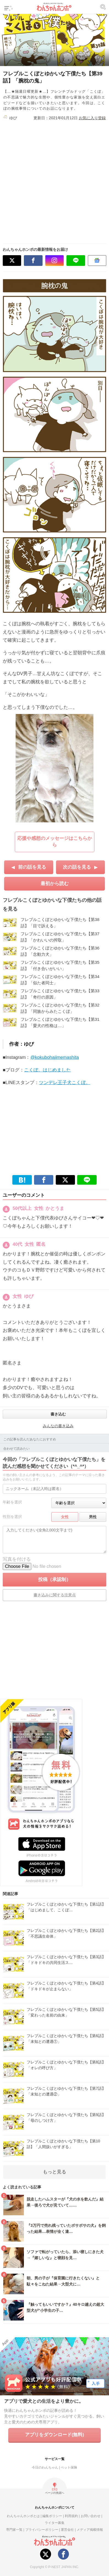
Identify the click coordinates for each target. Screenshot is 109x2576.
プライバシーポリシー (41, 2530)
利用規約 (71, 2516)
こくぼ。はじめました (47, 1070)
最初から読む (55, 883)
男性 (93, 1517)
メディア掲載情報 (90, 2530)
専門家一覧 (14, 2530)
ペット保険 (69, 2467)
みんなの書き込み (58, 1426)
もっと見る (54, 2171)
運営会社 (67, 2530)
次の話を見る (77, 867)
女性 (65, 1517)
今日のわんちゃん (45, 2467)
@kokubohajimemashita (54, 1057)
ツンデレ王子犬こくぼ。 (64, 1082)
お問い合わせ (90, 2516)
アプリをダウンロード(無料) (54, 2434)
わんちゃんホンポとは (23, 2516)
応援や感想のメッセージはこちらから (54, 842)
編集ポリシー (52, 2516)
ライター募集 (55, 2523)
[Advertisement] (54, 179)
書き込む (58, 1414)
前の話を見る (32, 867)
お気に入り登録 (92, 118)
